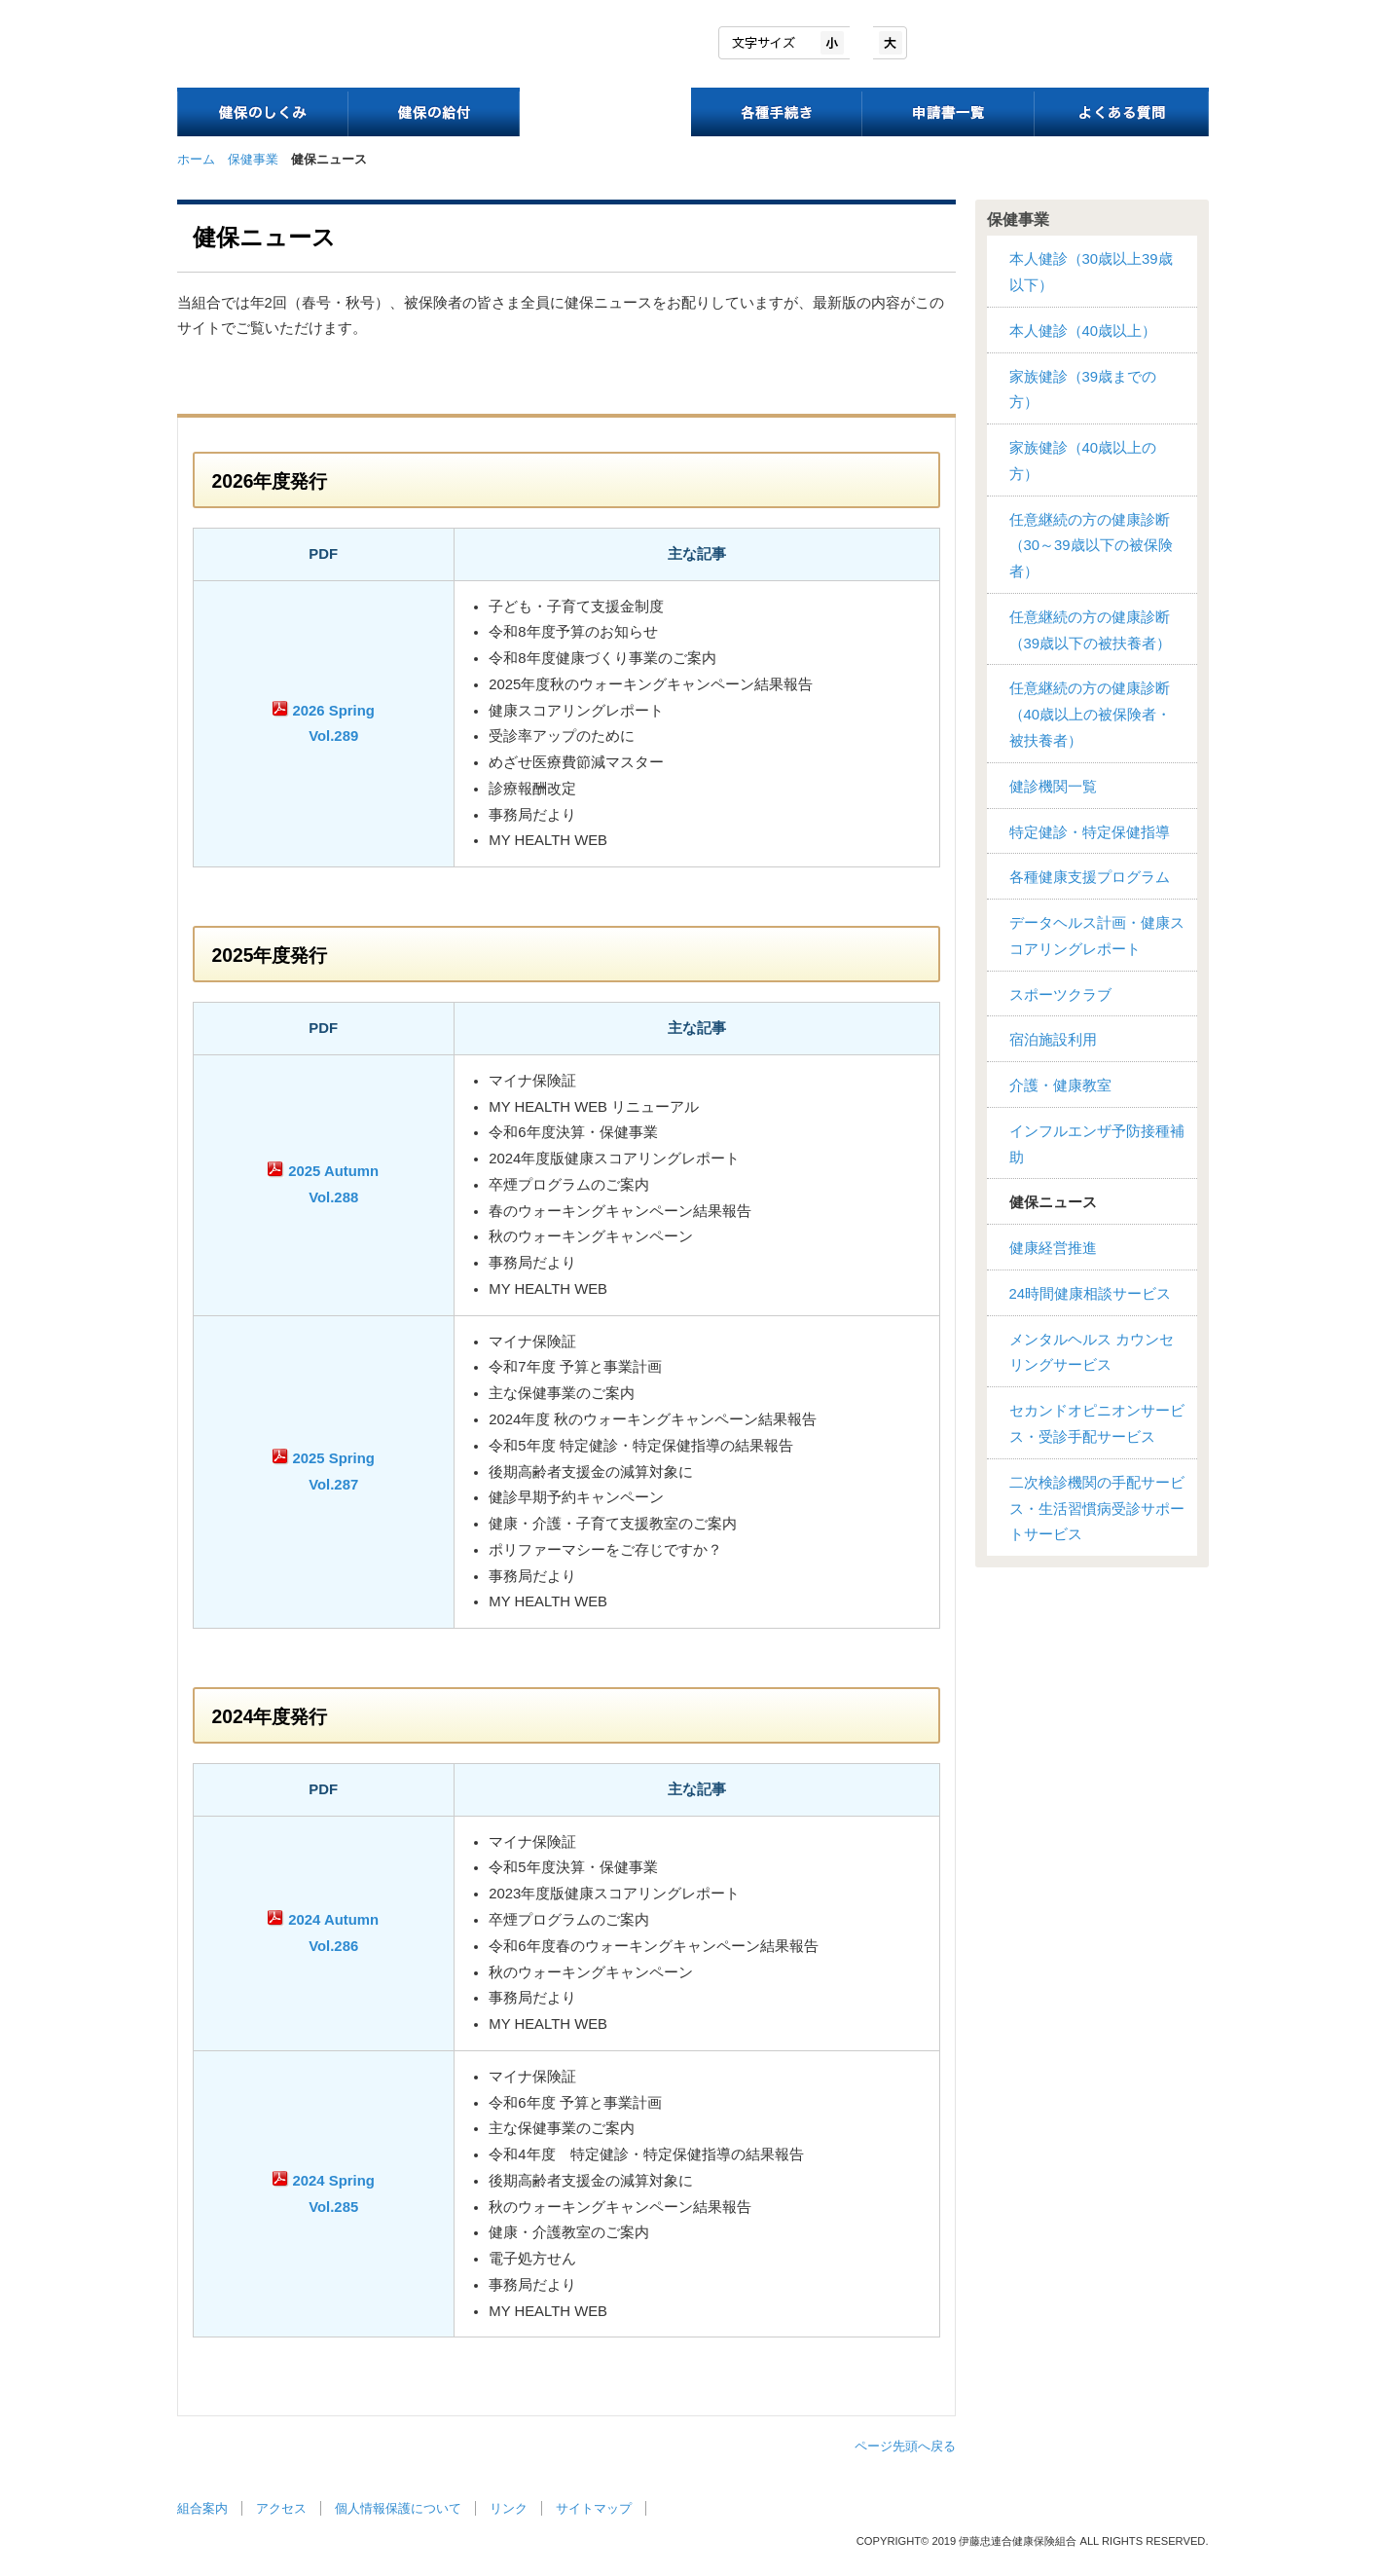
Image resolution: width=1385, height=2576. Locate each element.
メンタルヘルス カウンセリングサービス (1091, 1353)
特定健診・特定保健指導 (1089, 832)
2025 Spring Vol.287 (334, 1471)
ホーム (196, 159)
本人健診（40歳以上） (1083, 331)
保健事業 (253, 159)
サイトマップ (594, 2508)
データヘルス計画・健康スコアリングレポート (1097, 936)
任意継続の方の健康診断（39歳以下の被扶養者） (1090, 630)
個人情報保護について (398, 2508)
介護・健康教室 (1060, 1085)
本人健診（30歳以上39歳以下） (1091, 272)
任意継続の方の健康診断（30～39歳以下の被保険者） (1091, 546)
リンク (509, 2508)
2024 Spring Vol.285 (334, 2194)
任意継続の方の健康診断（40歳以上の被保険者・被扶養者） (1090, 715)
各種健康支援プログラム (1089, 877)
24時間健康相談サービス (1090, 1294)
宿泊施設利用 (1053, 1040)
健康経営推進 (1053, 1248)
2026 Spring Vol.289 (334, 724)
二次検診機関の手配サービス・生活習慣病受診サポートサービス (1097, 1509)
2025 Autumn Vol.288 (333, 1184)
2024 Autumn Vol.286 (333, 1933)
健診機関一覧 (1053, 786)
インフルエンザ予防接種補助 (1097, 1144)
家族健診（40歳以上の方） (1083, 461)
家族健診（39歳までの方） (1083, 390)
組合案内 (202, 2508)
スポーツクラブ (1060, 995)
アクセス (281, 2508)
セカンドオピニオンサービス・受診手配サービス (1097, 1424)
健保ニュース (1053, 1202)
